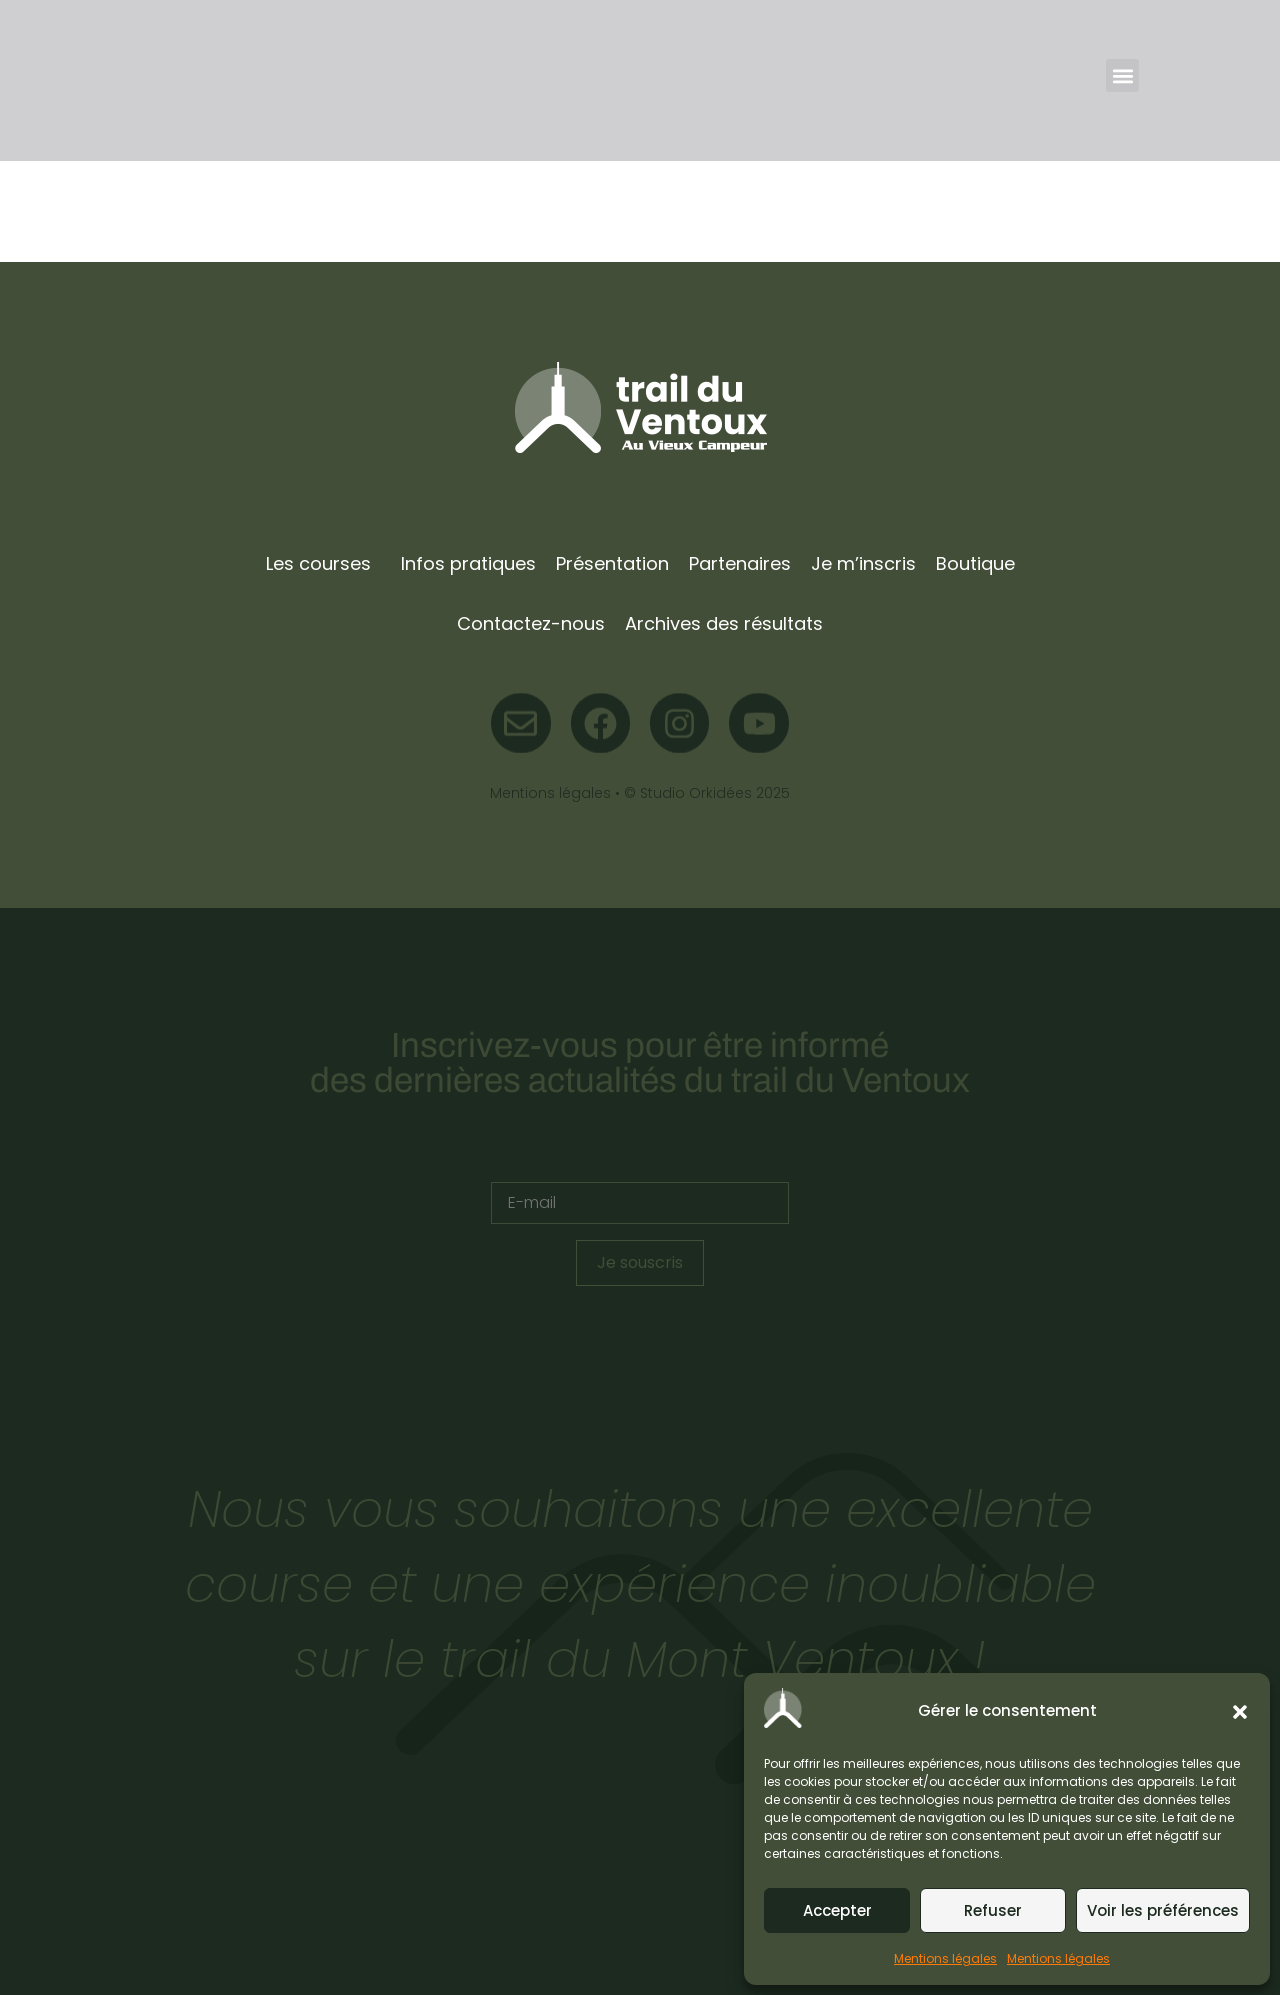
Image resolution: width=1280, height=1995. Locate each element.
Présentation (612, 563)
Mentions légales (945, 1958)
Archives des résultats (724, 623)
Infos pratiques (468, 563)
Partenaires (740, 563)
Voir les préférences (1163, 1910)
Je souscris (640, 1262)
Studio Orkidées (696, 793)
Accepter (837, 1910)
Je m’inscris (863, 563)
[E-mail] (640, 1203)
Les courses (318, 563)
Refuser (993, 1910)
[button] (1240, 1712)
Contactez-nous (531, 623)
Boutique (975, 563)
